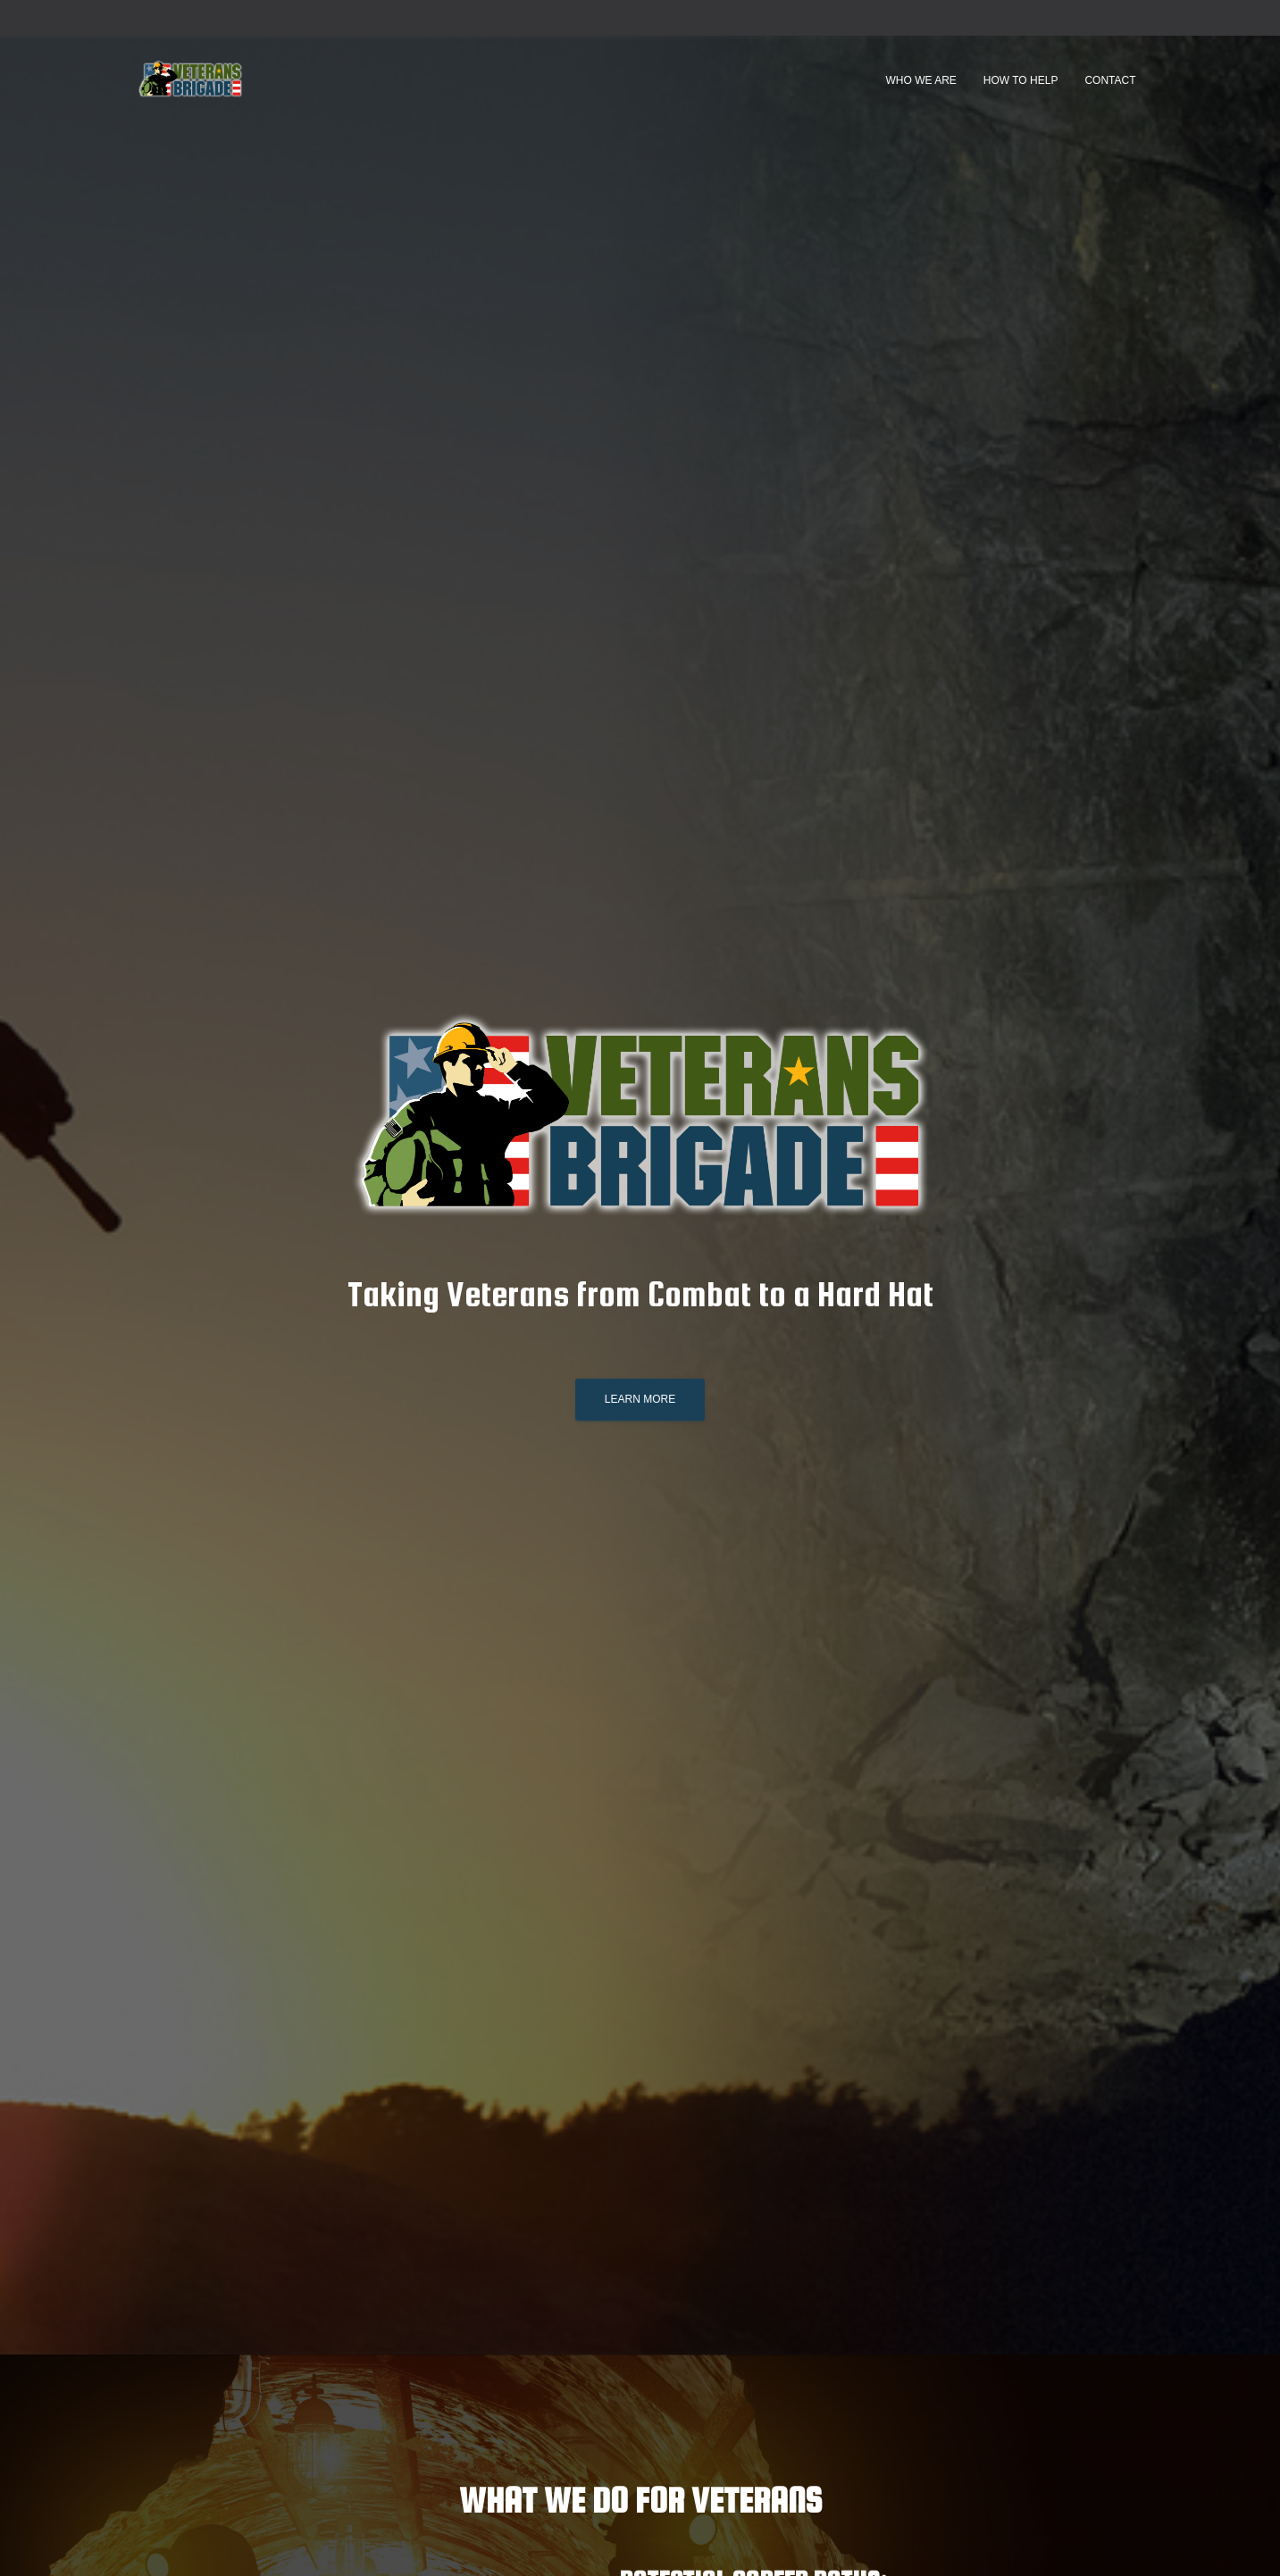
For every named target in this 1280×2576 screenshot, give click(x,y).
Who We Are (920, 80)
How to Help (1020, 80)
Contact (1109, 80)
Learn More (640, 1399)
